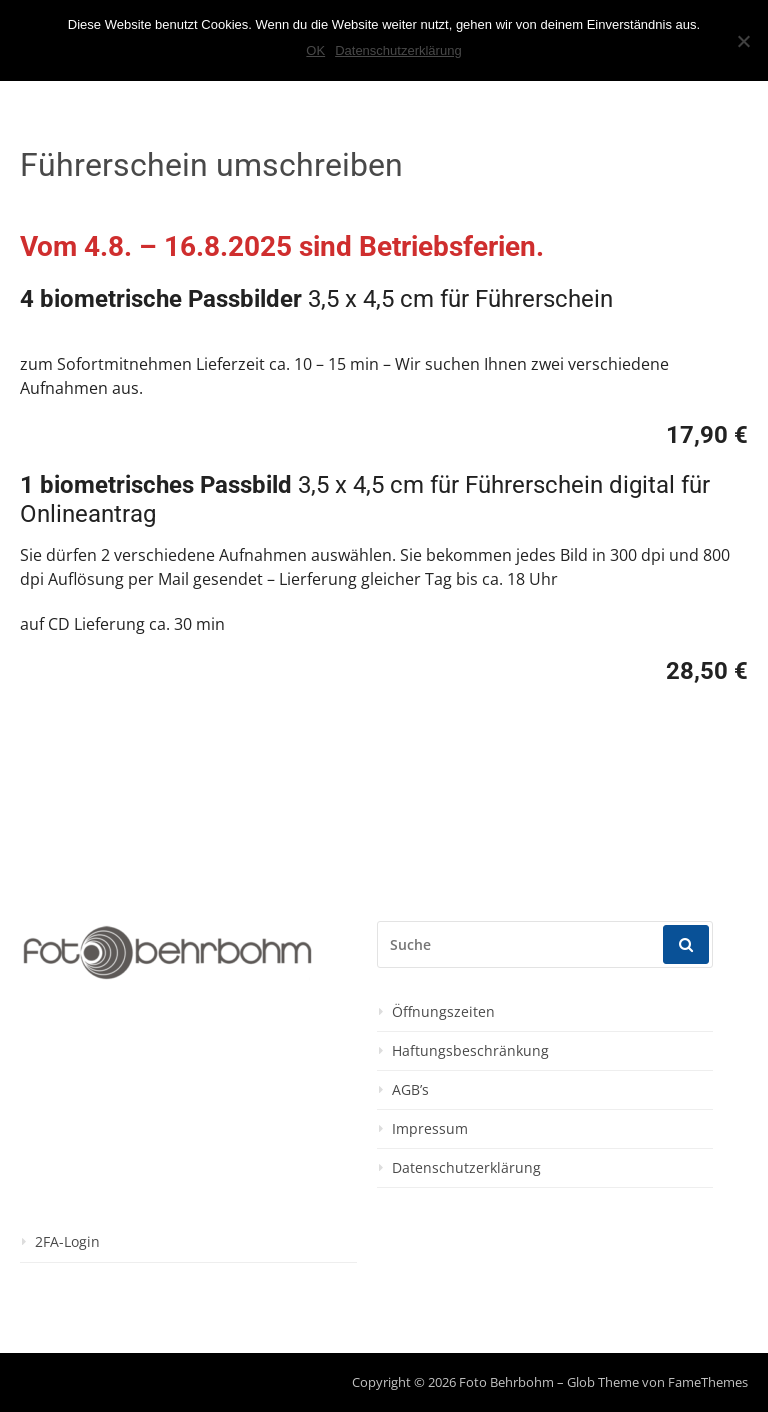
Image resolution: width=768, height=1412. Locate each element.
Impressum (430, 1129)
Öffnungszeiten (443, 1012)
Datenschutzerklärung (466, 1168)
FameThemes (708, 1382)
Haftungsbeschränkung (470, 1051)
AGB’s (410, 1090)
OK (315, 50)
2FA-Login (67, 1242)
